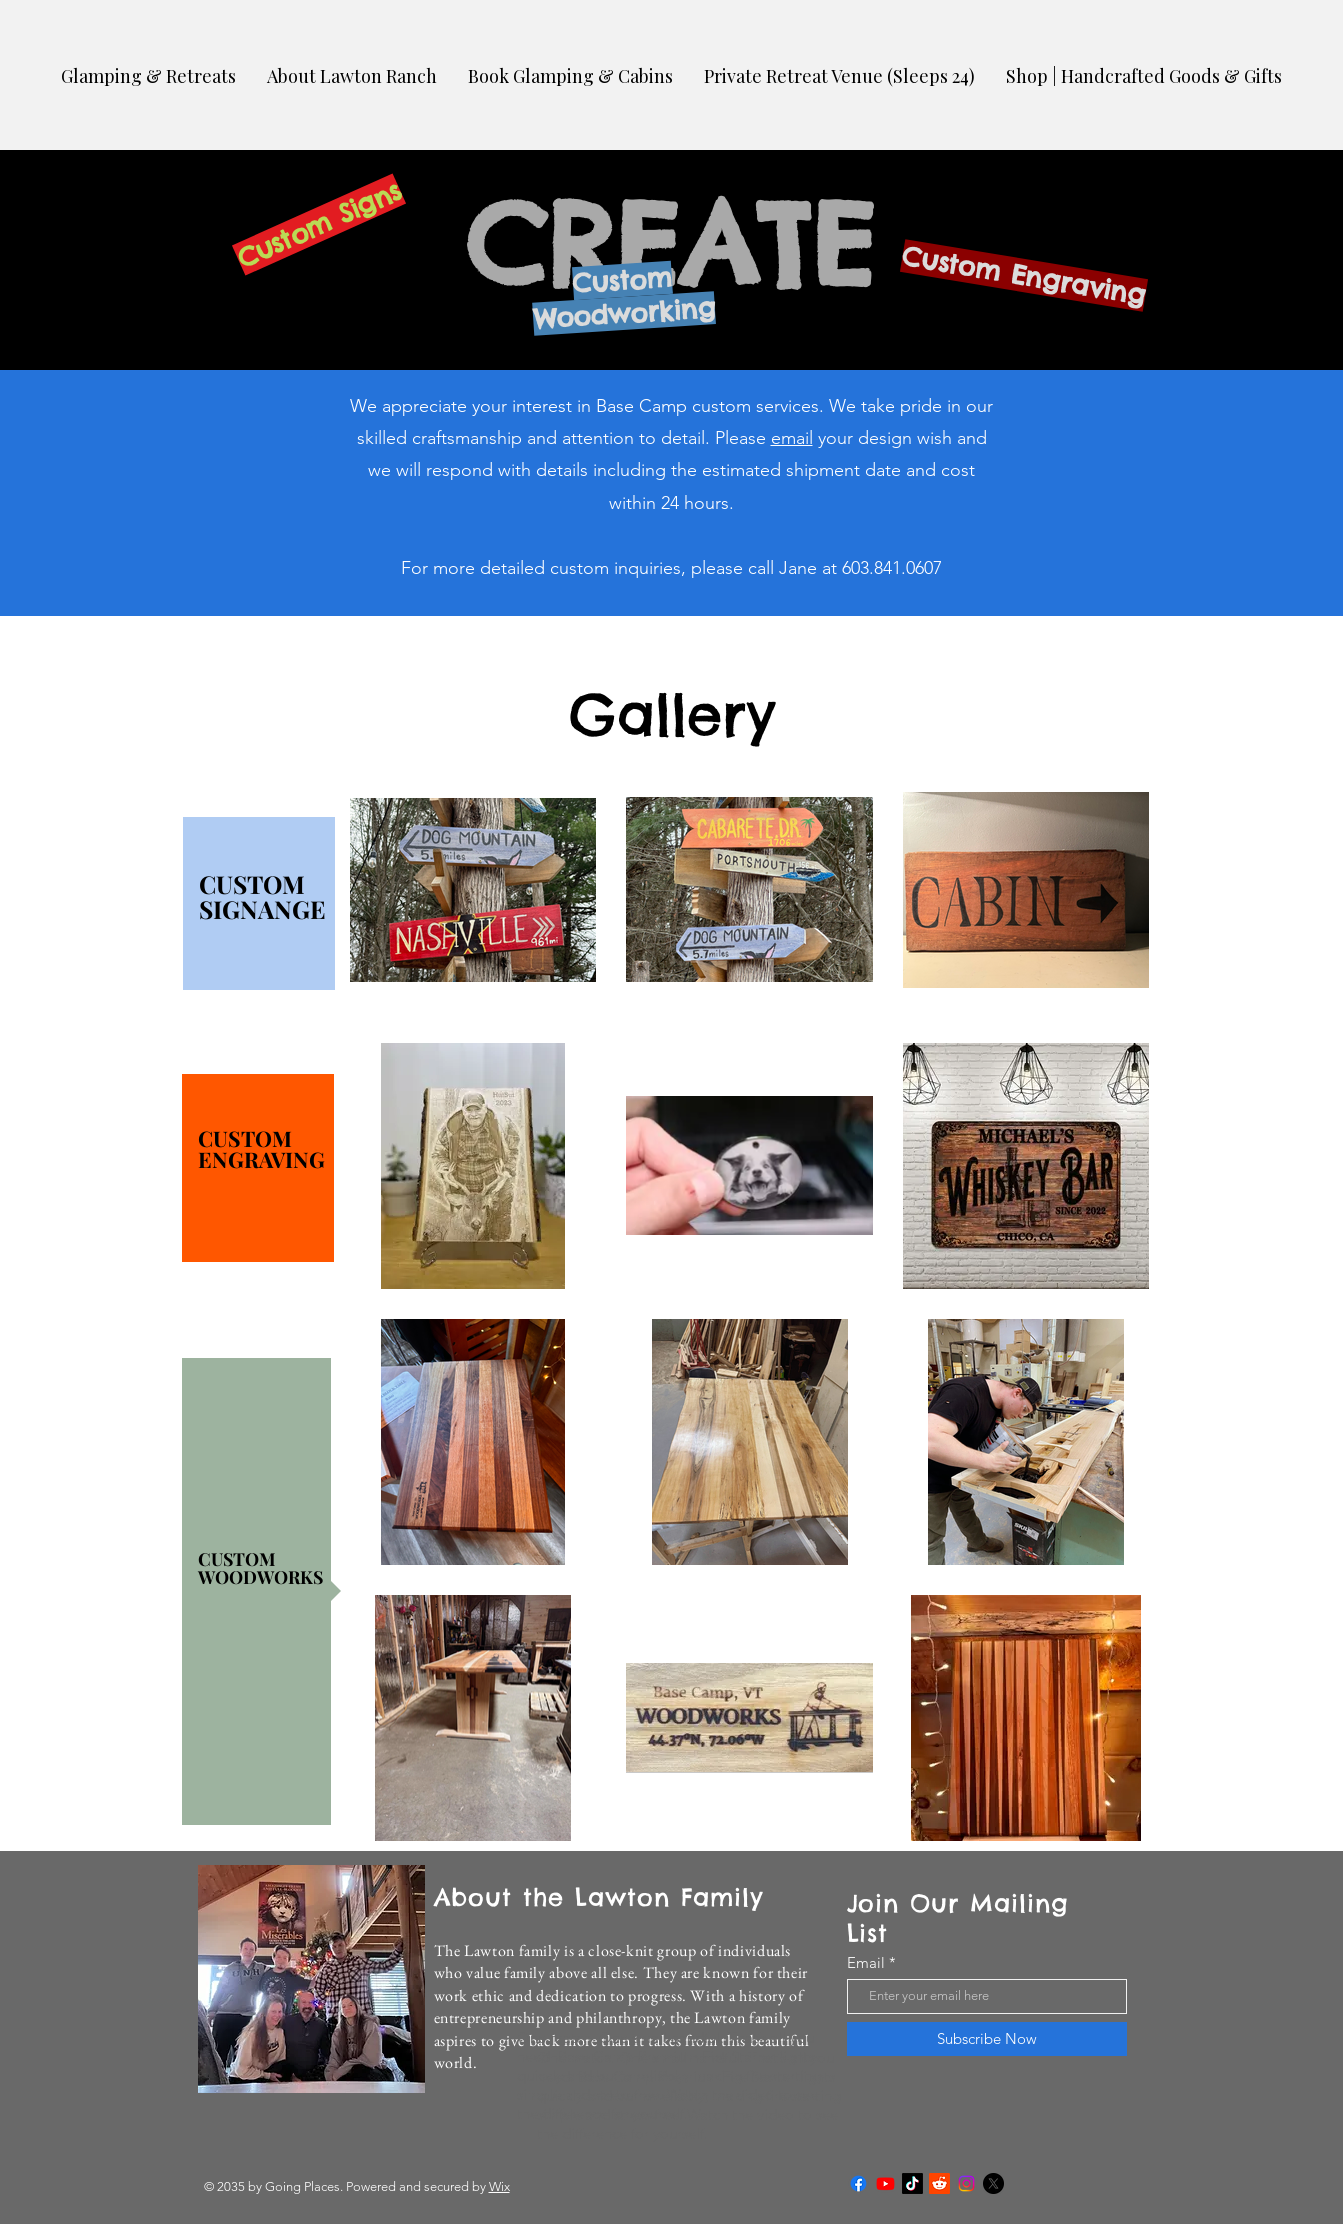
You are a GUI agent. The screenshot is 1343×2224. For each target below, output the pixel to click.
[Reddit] (939, 2183)
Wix (499, 2186)
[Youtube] (885, 2183)
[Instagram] (966, 2183)
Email (866, 1962)
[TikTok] (912, 2183)
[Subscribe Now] (987, 2039)
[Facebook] (858, 2183)
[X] (993, 2183)
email (792, 438)
